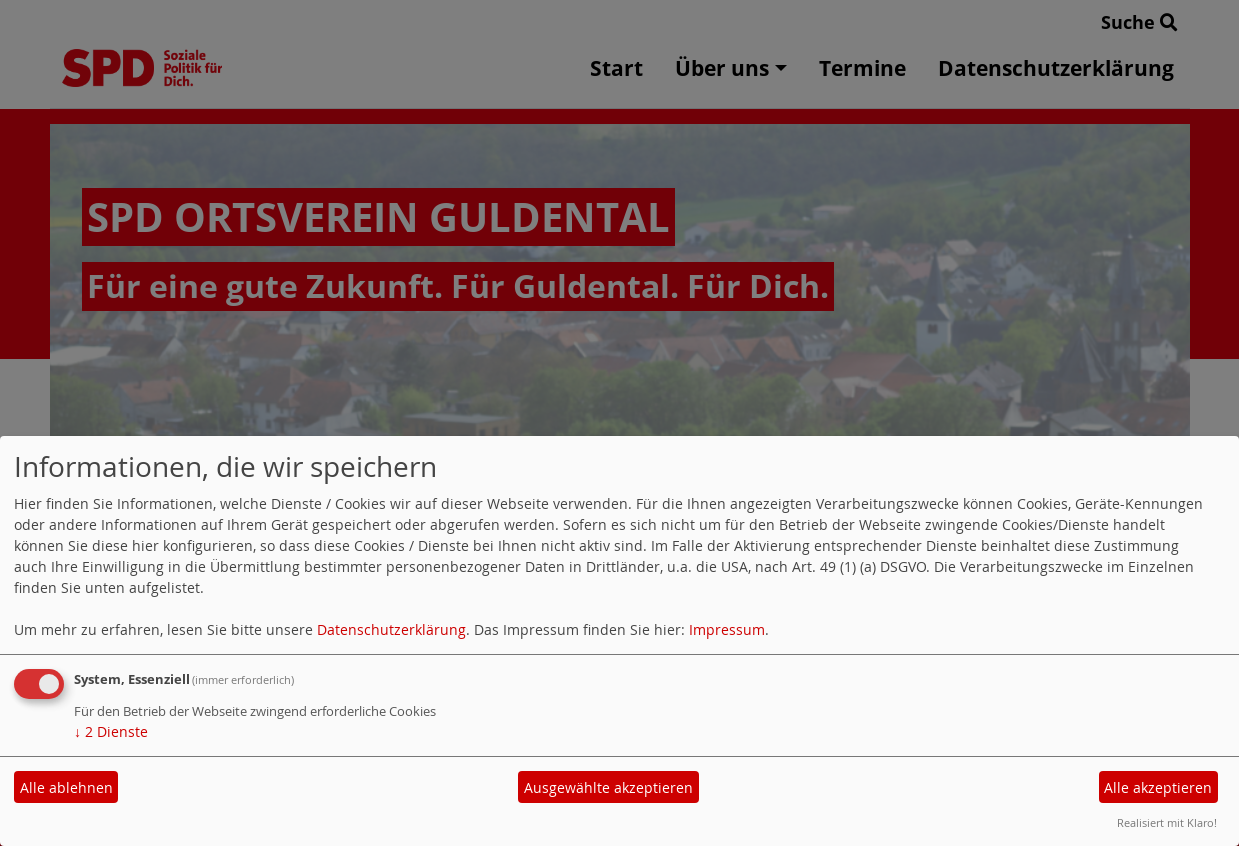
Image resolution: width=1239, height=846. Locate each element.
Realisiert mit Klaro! (1167, 822)
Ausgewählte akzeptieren (608, 787)
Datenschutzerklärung (391, 629)
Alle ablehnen (66, 787)
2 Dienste (111, 731)
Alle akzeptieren (1158, 787)
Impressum (727, 629)
